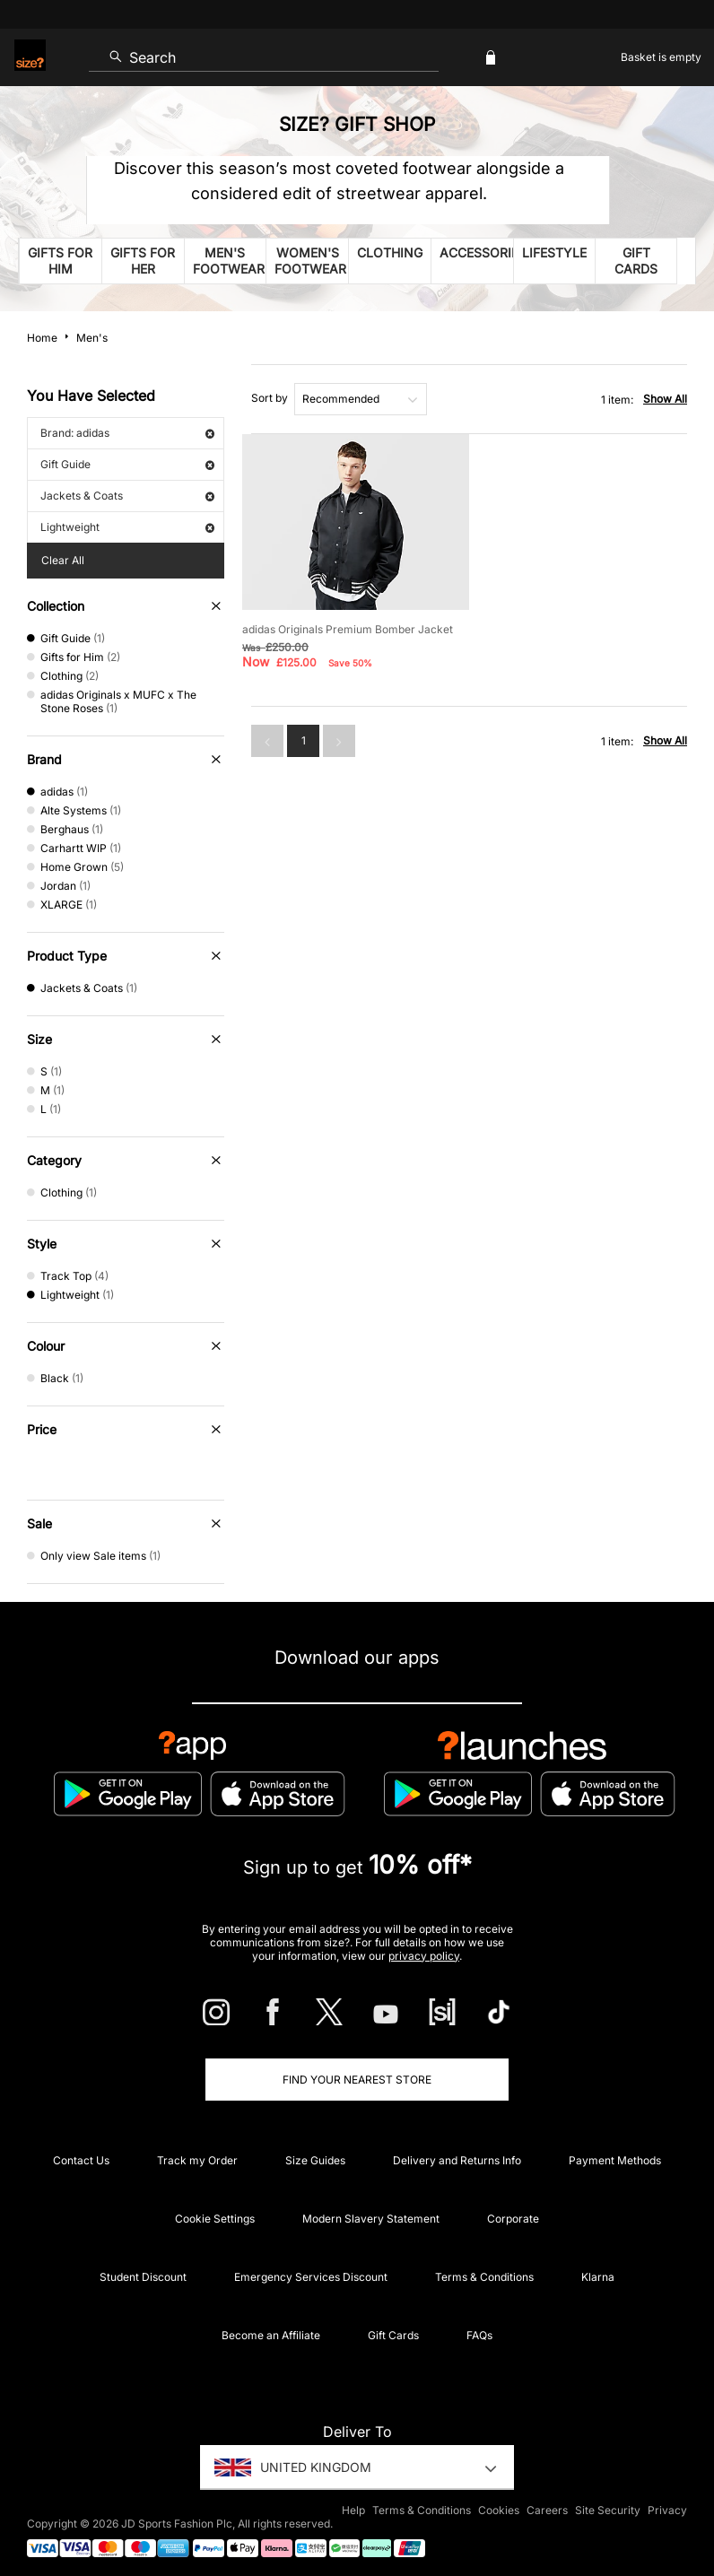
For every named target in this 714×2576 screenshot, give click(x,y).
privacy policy (423, 1955)
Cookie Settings (215, 2218)
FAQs (479, 2335)
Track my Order (197, 2160)
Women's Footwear (310, 260)
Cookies (498, 2510)
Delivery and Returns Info (457, 2160)
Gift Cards (635, 260)
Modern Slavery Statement (371, 2218)
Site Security (607, 2510)
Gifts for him (60, 260)
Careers (547, 2510)
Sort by (269, 398)
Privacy (667, 2510)
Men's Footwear (229, 260)
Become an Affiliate (271, 2335)
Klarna (597, 2277)
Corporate (513, 2218)
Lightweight (127, 527)
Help (353, 2510)
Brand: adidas (127, 432)
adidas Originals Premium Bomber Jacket (347, 629)
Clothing (389, 252)
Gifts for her (142, 260)
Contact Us (81, 2160)
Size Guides (315, 2160)
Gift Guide (127, 464)
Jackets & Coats (127, 495)
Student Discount (143, 2277)
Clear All (62, 560)
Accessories (476, 252)
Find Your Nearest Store (357, 2079)
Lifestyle (554, 252)
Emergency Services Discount (310, 2277)
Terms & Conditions (484, 2277)
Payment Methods (615, 2160)
